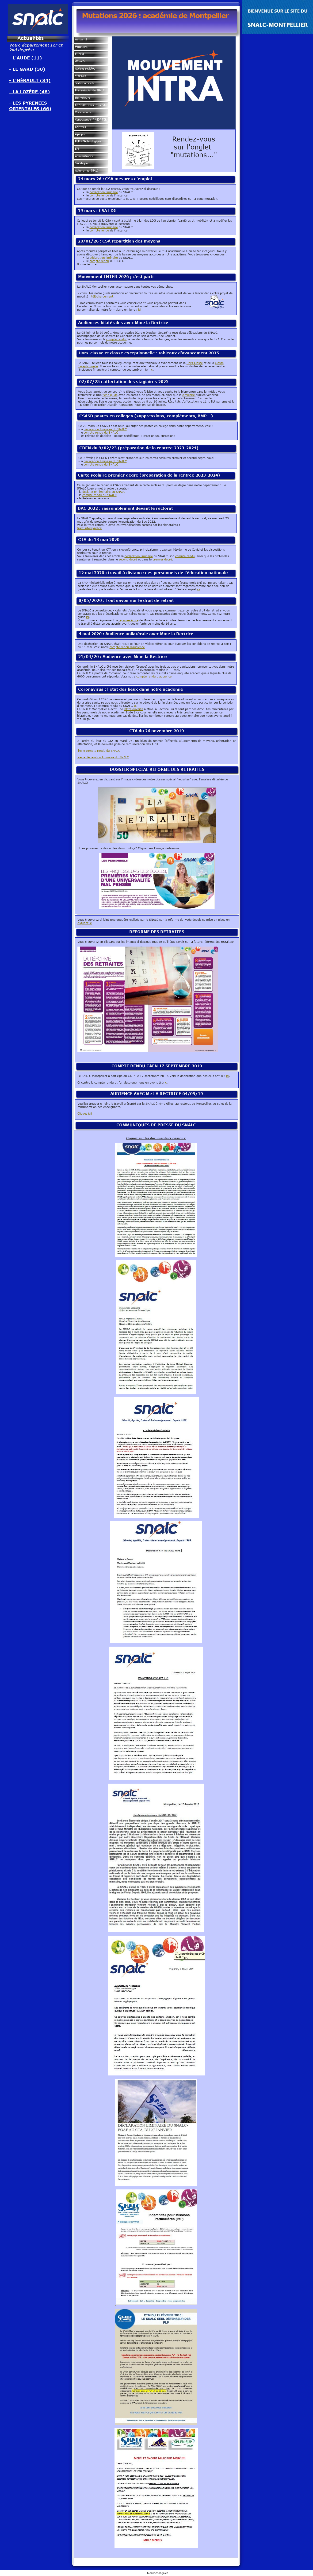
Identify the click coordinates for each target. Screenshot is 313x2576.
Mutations (81, 47)
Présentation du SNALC (90, 90)
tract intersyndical (89, 528)
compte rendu (185, 556)
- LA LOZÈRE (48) (29, 91)
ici (227, 1075)
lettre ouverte (133, 709)
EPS (77, 149)
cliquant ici (84, 922)
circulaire (189, 394)
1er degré (81, 163)
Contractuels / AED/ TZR (91, 119)
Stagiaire (80, 76)
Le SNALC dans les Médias (91, 105)
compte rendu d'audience (154, 676)
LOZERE (79, 54)
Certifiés (80, 127)
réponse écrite (128, 620)
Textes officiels (84, 83)
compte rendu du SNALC (99, 495)
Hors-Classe (195, 362)
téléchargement (102, 296)
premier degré (162, 559)
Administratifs (84, 156)
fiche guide (110, 394)
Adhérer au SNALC (87, 170)
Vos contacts (83, 112)
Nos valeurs (82, 98)
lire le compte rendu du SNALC (98, 750)
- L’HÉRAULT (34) (30, 80)
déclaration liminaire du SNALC (103, 491)
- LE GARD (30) (27, 69)
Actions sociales (85, 69)
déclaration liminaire (139, 556)
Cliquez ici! (84, 1113)
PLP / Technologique (88, 141)
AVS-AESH (81, 61)
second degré (128, 559)
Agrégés (80, 134)
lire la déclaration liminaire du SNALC (103, 757)
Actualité (81, 39)
